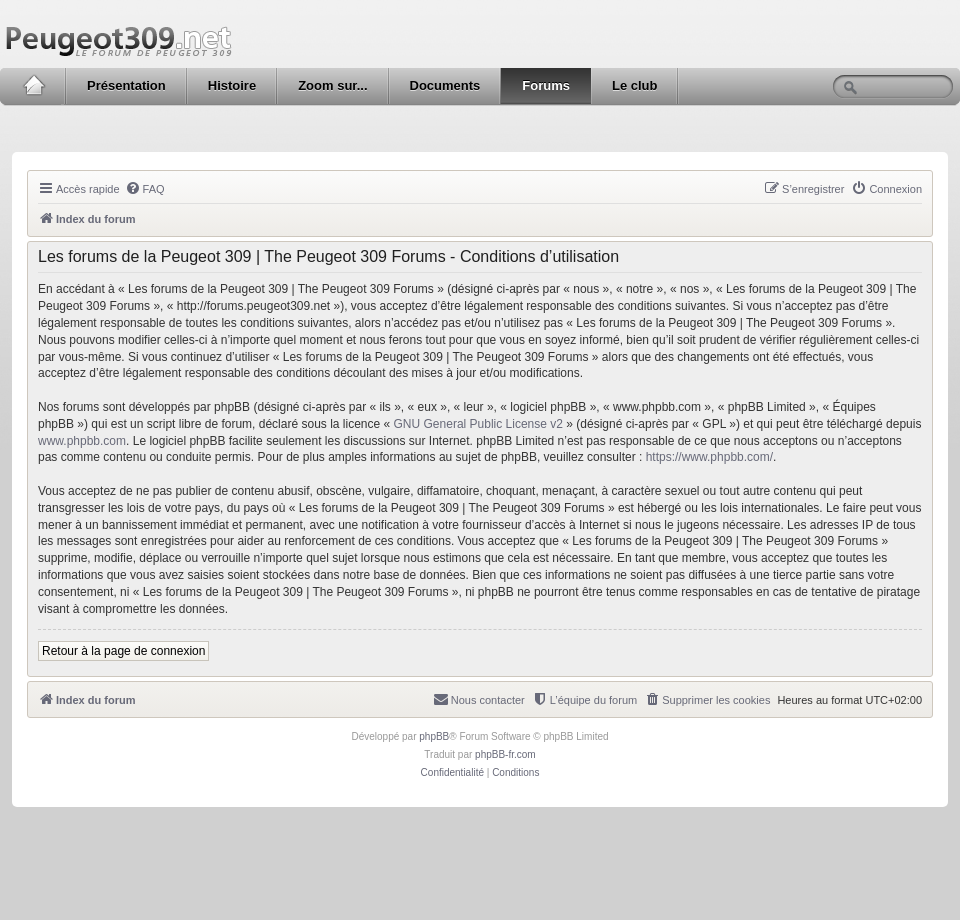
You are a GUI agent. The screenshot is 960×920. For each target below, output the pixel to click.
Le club (635, 85)
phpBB (434, 736)
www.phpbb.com (82, 441)
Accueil (33, 86)
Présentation (126, 85)
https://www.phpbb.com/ (709, 457)
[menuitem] (145, 189)
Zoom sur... (332, 85)
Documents (445, 85)
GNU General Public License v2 (478, 424)
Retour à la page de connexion (123, 651)
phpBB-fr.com (505, 754)
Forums (546, 85)
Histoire (232, 85)
